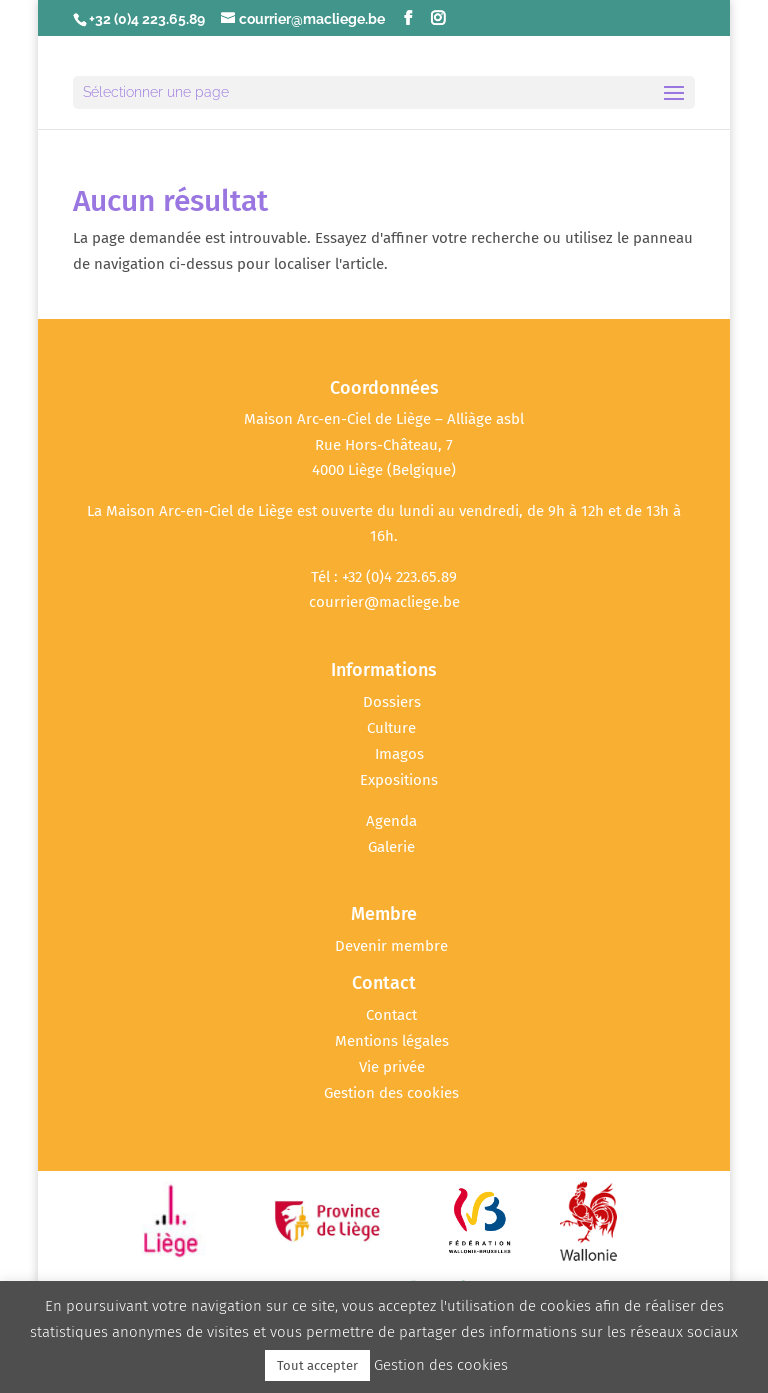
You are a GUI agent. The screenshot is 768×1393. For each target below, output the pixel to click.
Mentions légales (392, 1041)
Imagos (399, 754)
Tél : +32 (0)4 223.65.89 (384, 577)
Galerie (391, 847)
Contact (391, 1015)
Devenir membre (391, 946)
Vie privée (392, 1067)
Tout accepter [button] (317, 1365)
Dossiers (392, 702)
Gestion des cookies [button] (391, 1093)
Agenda (391, 821)
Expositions (399, 780)
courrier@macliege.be (384, 602)
